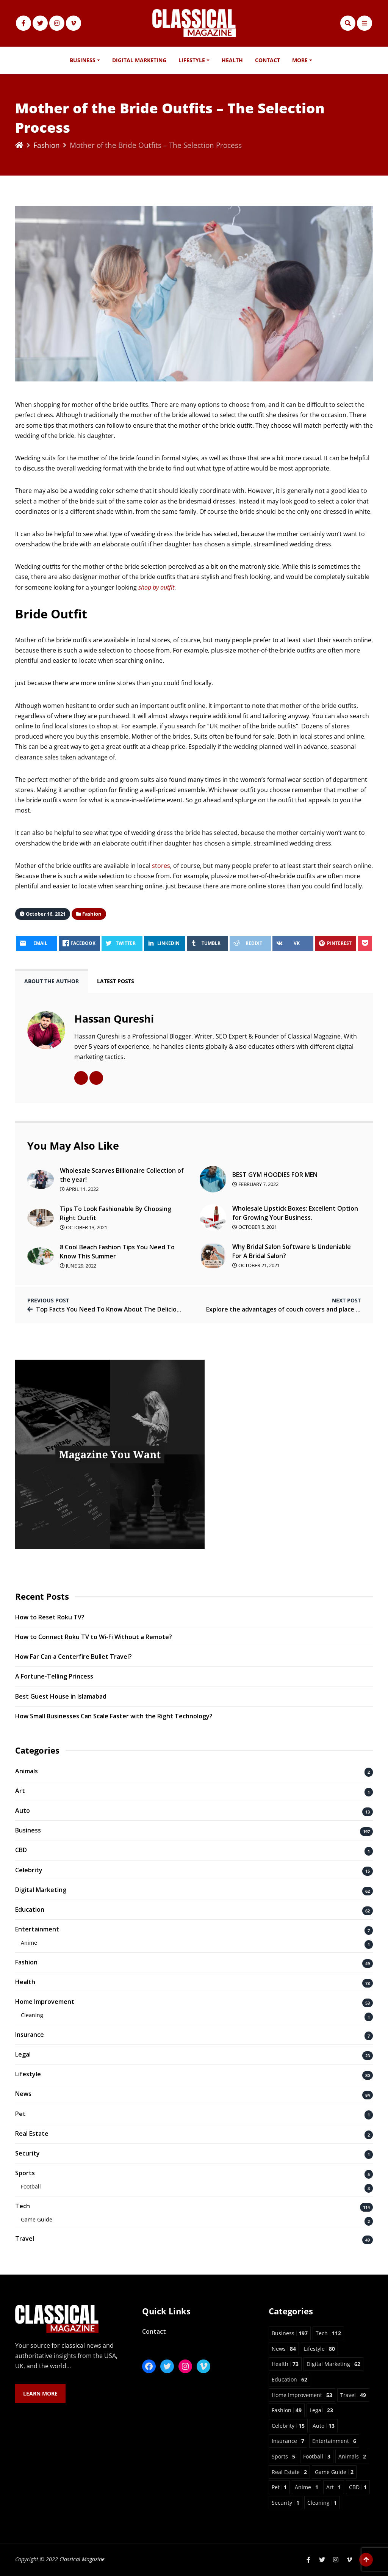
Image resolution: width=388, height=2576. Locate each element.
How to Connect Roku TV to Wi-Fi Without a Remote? (93, 1637)
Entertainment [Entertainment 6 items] (334, 2440)
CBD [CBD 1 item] (358, 2487)
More (300, 60)
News (23, 2094)
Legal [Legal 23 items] (321, 2410)
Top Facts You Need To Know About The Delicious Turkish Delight (133, 1309)
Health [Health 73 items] (285, 2363)
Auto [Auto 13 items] (324, 2425)
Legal (23, 2054)
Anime (29, 1942)
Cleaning (32, 2015)
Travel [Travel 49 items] (353, 2395)
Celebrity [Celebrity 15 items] (288, 2425)
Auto (22, 1810)
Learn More (40, 2393)
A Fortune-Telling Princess (54, 1676)
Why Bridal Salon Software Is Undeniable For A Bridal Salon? (291, 1251)
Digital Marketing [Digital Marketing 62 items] (333, 2363)
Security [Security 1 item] (285, 2502)
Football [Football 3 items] (316, 2456)
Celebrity (28, 1870)
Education (29, 1909)
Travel (24, 2238)
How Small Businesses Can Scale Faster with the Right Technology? (114, 1716)
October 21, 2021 (256, 1265)
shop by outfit (156, 587)
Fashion (46, 145)
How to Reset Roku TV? (49, 1617)
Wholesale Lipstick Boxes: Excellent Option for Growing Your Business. (295, 1213)
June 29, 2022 (78, 1265)
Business (82, 60)
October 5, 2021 (254, 1227)
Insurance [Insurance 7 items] (288, 2440)
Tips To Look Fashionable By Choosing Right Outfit (115, 1213)
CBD (21, 1850)
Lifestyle (191, 60)
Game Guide (36, 2219)
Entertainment (37, 1929)
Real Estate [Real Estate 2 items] (289, 2472)
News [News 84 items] (284, 2348)
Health (232, 60)
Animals (26, 1771)
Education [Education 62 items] (289, 2379)
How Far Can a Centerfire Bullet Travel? (73, 1656)
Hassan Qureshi (114, 1019)
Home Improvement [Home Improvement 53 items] (302, 2395)
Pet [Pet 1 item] (279, 2487)
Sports (25, 2173)
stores (161, 865)
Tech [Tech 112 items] (328, 2333)
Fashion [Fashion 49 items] (287, 2410)
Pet (20, 2114)
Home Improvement (44, 2001)
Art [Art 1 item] (333, 2487)
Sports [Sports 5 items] (283, 2456)
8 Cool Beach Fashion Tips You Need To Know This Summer (117, 1251)
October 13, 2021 (83, 1227)
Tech (22, 2206)
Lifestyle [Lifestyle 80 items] (319, 2348)
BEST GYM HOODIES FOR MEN (275, 1174)
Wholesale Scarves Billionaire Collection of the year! (122, 1175)
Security (27, 2153)
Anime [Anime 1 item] (306, 2487)
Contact (267, 60)
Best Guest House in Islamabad (60, 1696)
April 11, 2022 (79, 1189)
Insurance (29, 2034)
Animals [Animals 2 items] (352, 2456)
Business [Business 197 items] (290, 2333)
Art (20, 1791)
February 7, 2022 (255, 1184)
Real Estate (31, 2133)
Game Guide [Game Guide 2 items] (334, 2472)
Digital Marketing (139, 60)
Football (31, 2186)
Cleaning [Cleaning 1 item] (322, 2502)
